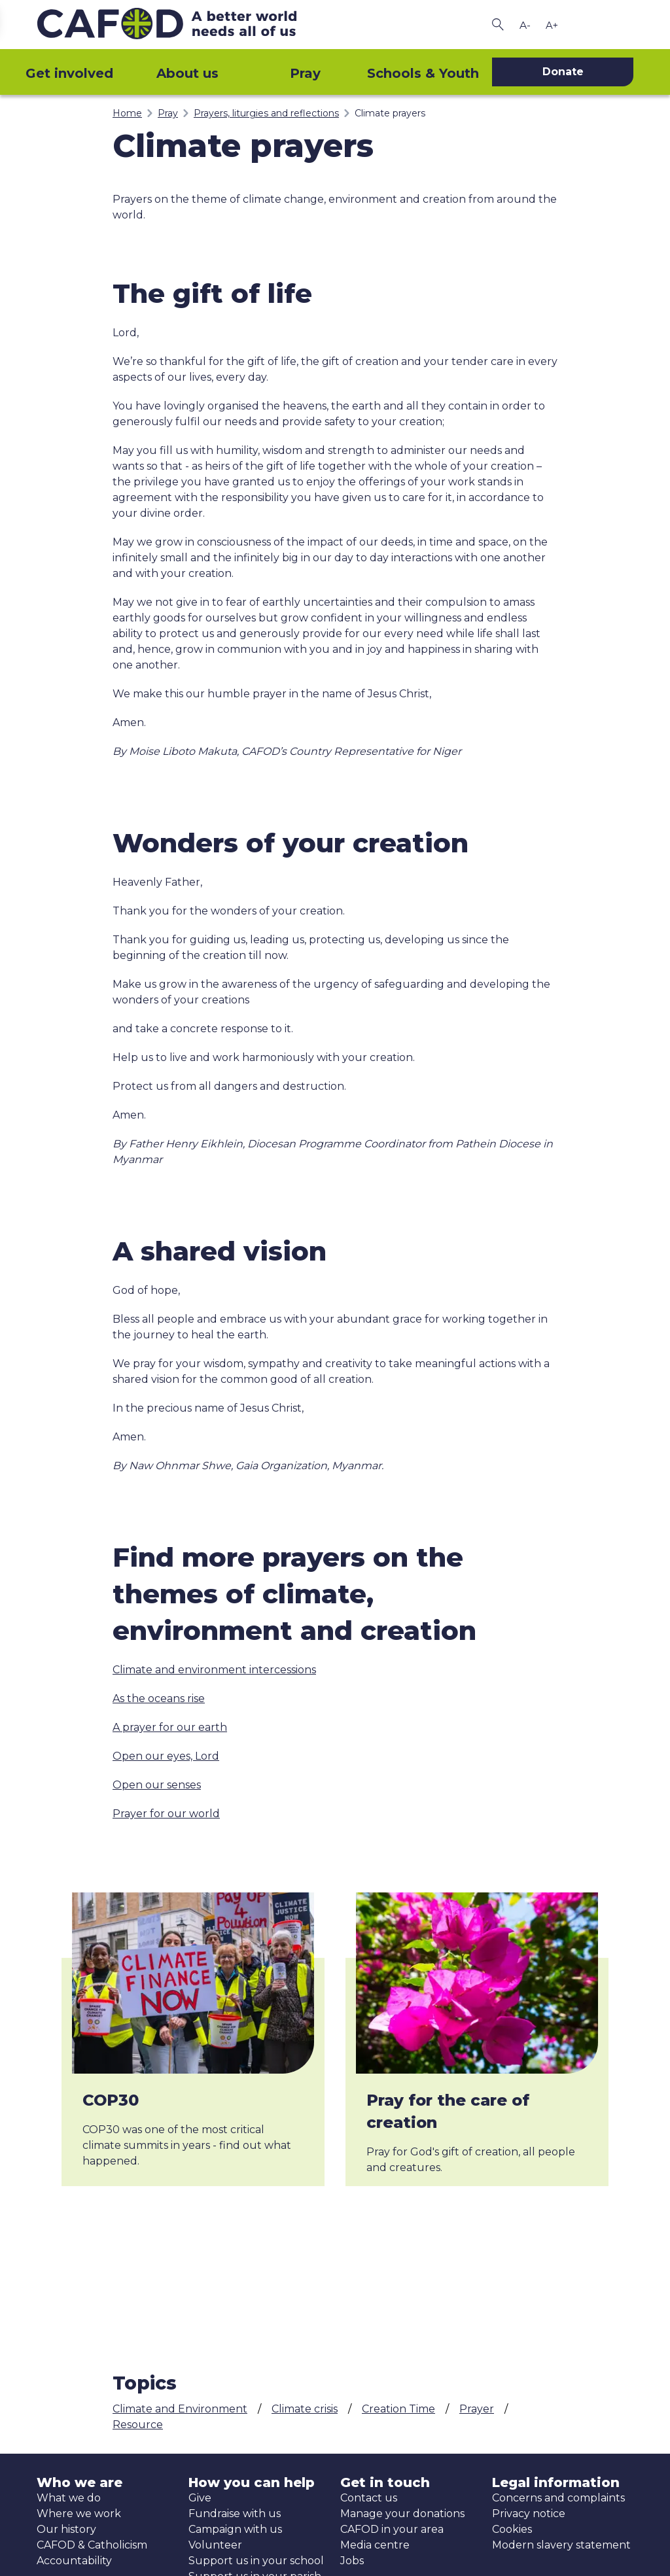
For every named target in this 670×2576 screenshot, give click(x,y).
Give (199, 2498)
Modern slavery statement (561, 2545)
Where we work (79, 2513)
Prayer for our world (166, 1813)
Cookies (512, 2529)
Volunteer (215, 2545)
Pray (305, 73)
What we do (69, 2498)
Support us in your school (256, 2560)
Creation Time (398, 2409)
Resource (138, 2424)
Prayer (476, 2409)
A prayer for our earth (170, 1727)
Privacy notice (528, 2513)
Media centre (375, 2545)
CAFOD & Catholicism (92, 2545)
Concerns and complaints (558, 2498)
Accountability (74, 2560)
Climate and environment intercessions (214, 1669)
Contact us (368, 2498)
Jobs (352, 2560)
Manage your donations (402, 2513)
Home (127, 113)
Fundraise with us (234, 2513)
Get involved (69, 73)
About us (187, 73)
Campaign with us (235, 2529)
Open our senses (157, 1785)
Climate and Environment (180, 2409)
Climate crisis (305, 2409)
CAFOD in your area (392, 2529)
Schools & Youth (423, 73)
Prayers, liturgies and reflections (266, 113)
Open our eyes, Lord (166, 1756)
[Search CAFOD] (498, 24)
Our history (66, 2529)
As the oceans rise (159, 1698)
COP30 (110, 2100)
